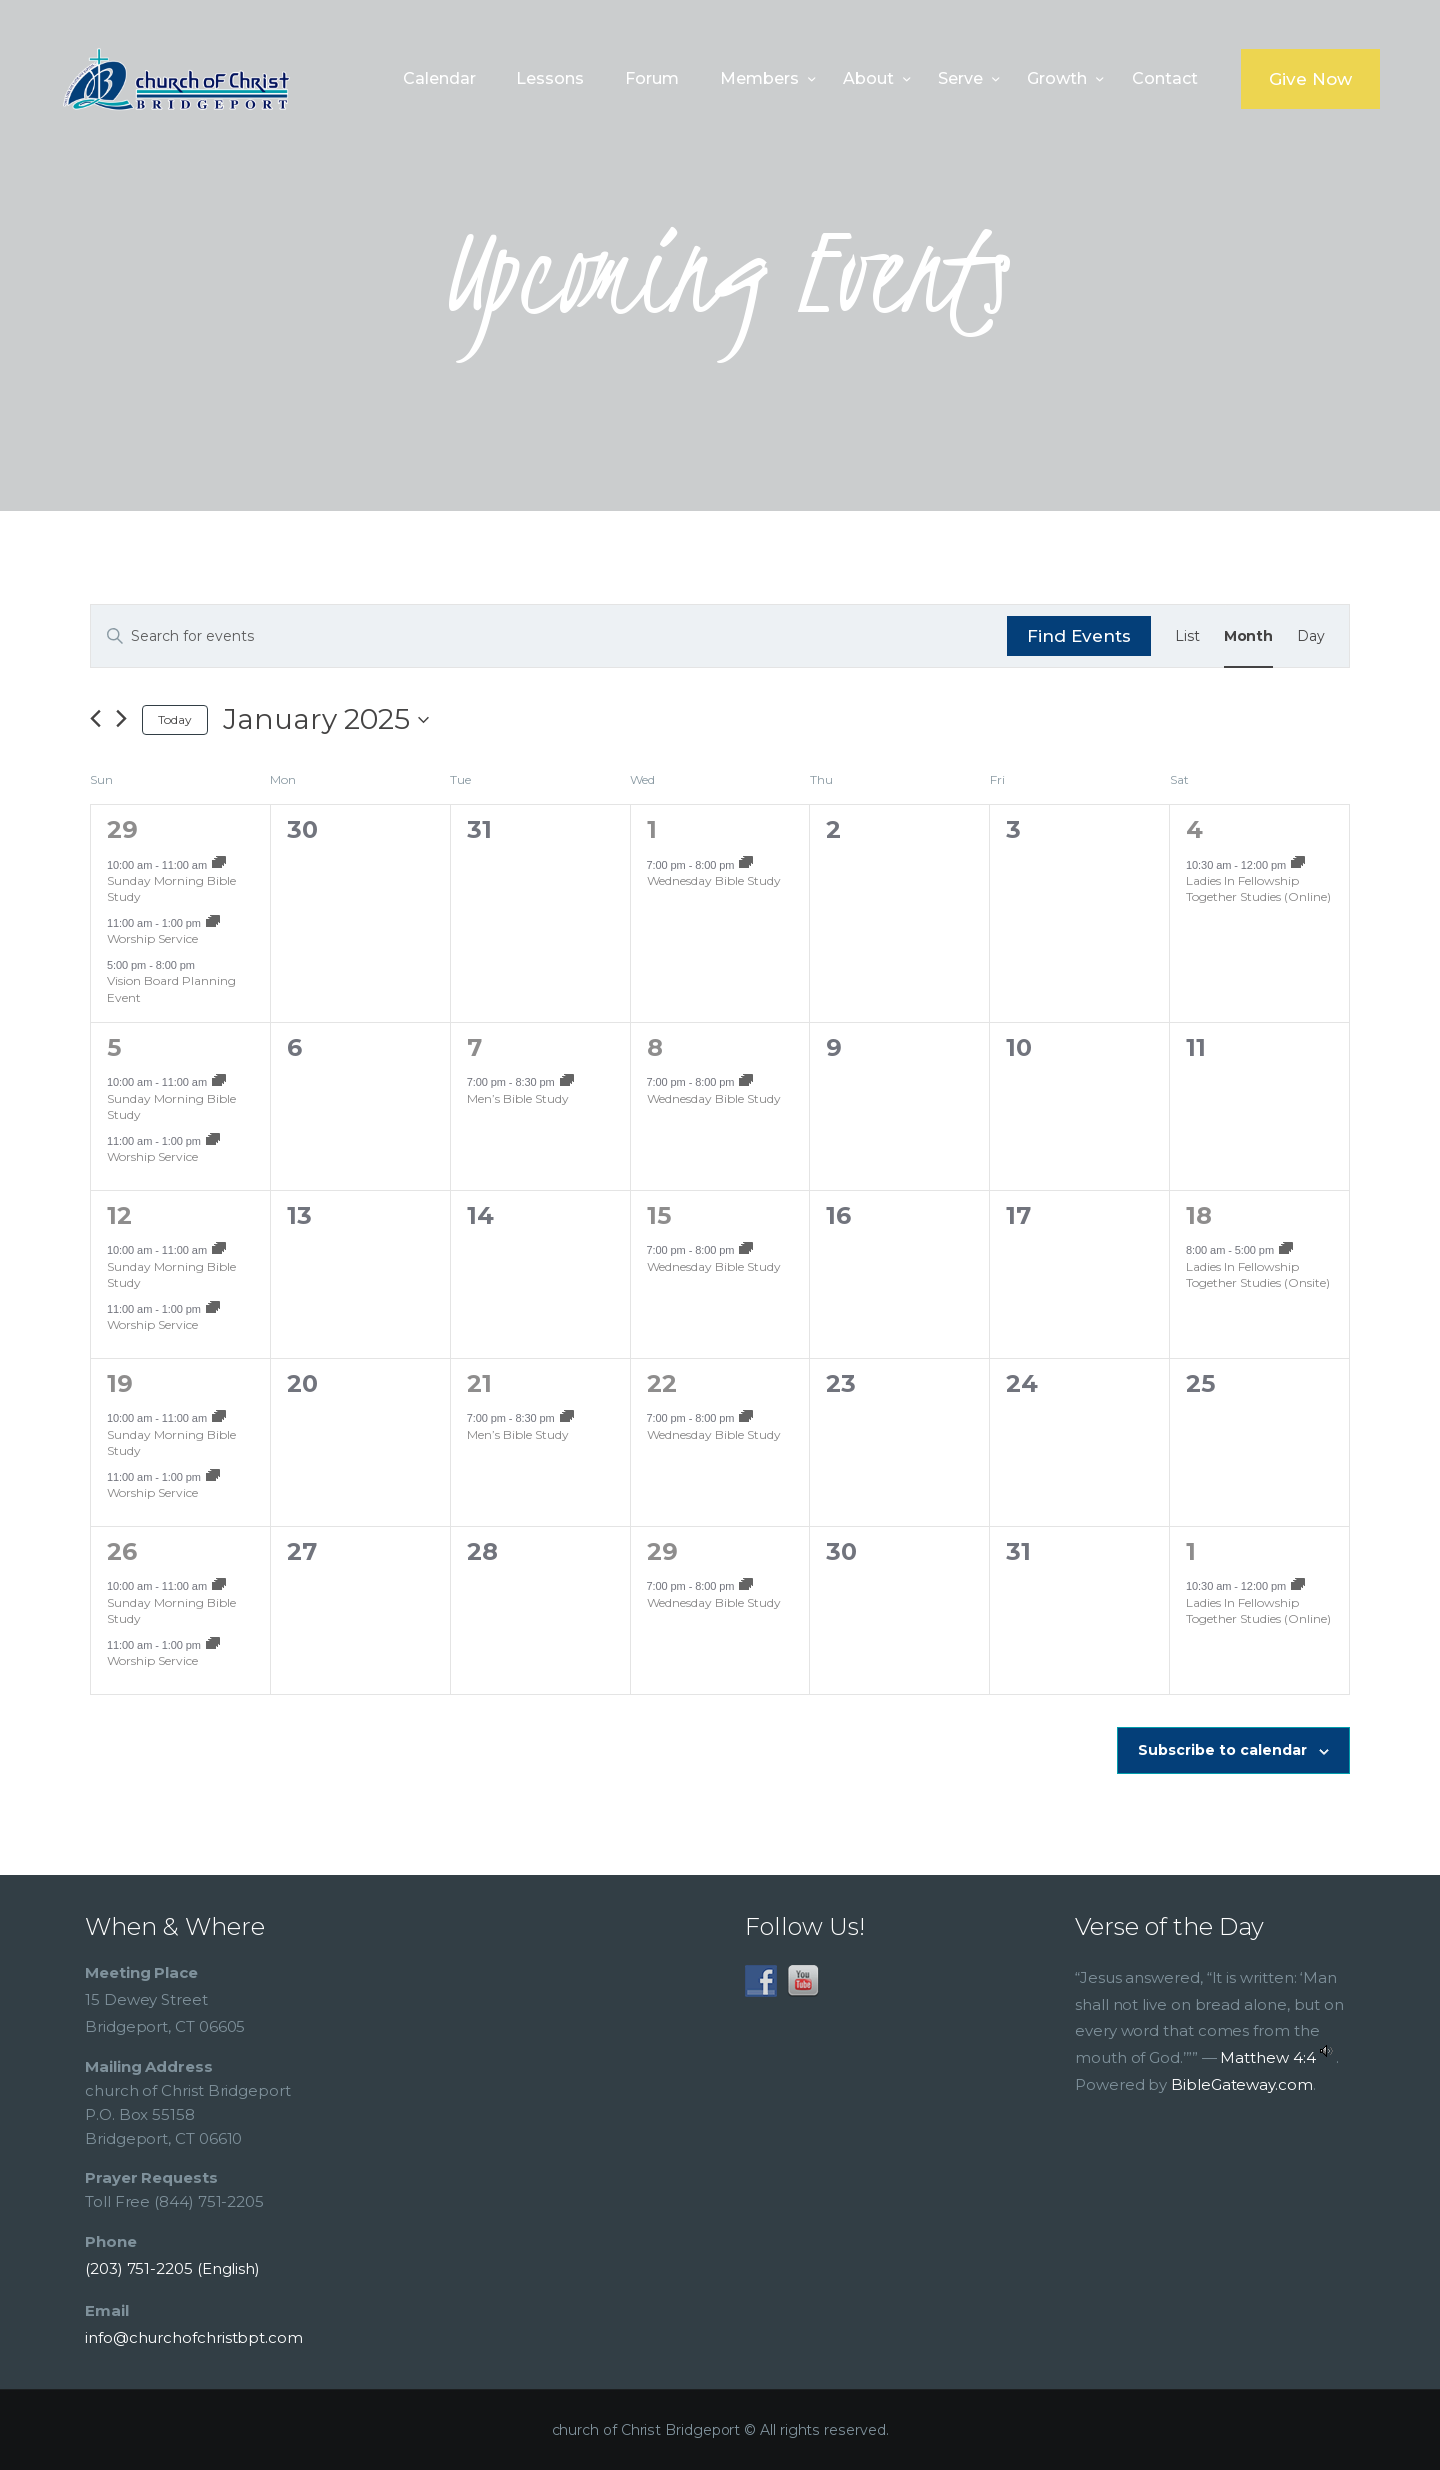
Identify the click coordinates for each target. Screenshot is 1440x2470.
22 (662, 1383)
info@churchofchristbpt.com (194, 2337)
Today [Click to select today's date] (175, 719)
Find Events (1079, 636)
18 (1199, 1215)
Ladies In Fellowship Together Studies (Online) (1258, 889)
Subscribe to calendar (1222, 1750)
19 (120, 1383)
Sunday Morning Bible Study (171, 889)
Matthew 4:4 (1267, 2057)
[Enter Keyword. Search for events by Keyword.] (549, 636)
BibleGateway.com (1242, 2084)
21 (479, 1383)
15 (659, 1215)
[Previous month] (95, 720)
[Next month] (121, 720)
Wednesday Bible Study (714, 880)
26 (122, 1551)
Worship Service (152, 938)
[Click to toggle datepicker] (326, 720)
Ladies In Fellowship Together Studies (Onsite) (1258, 1275)
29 (122, 829)
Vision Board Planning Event (171, 989)
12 (119, 1215)
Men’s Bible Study (518, 1098)
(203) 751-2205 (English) (172, 2268)
